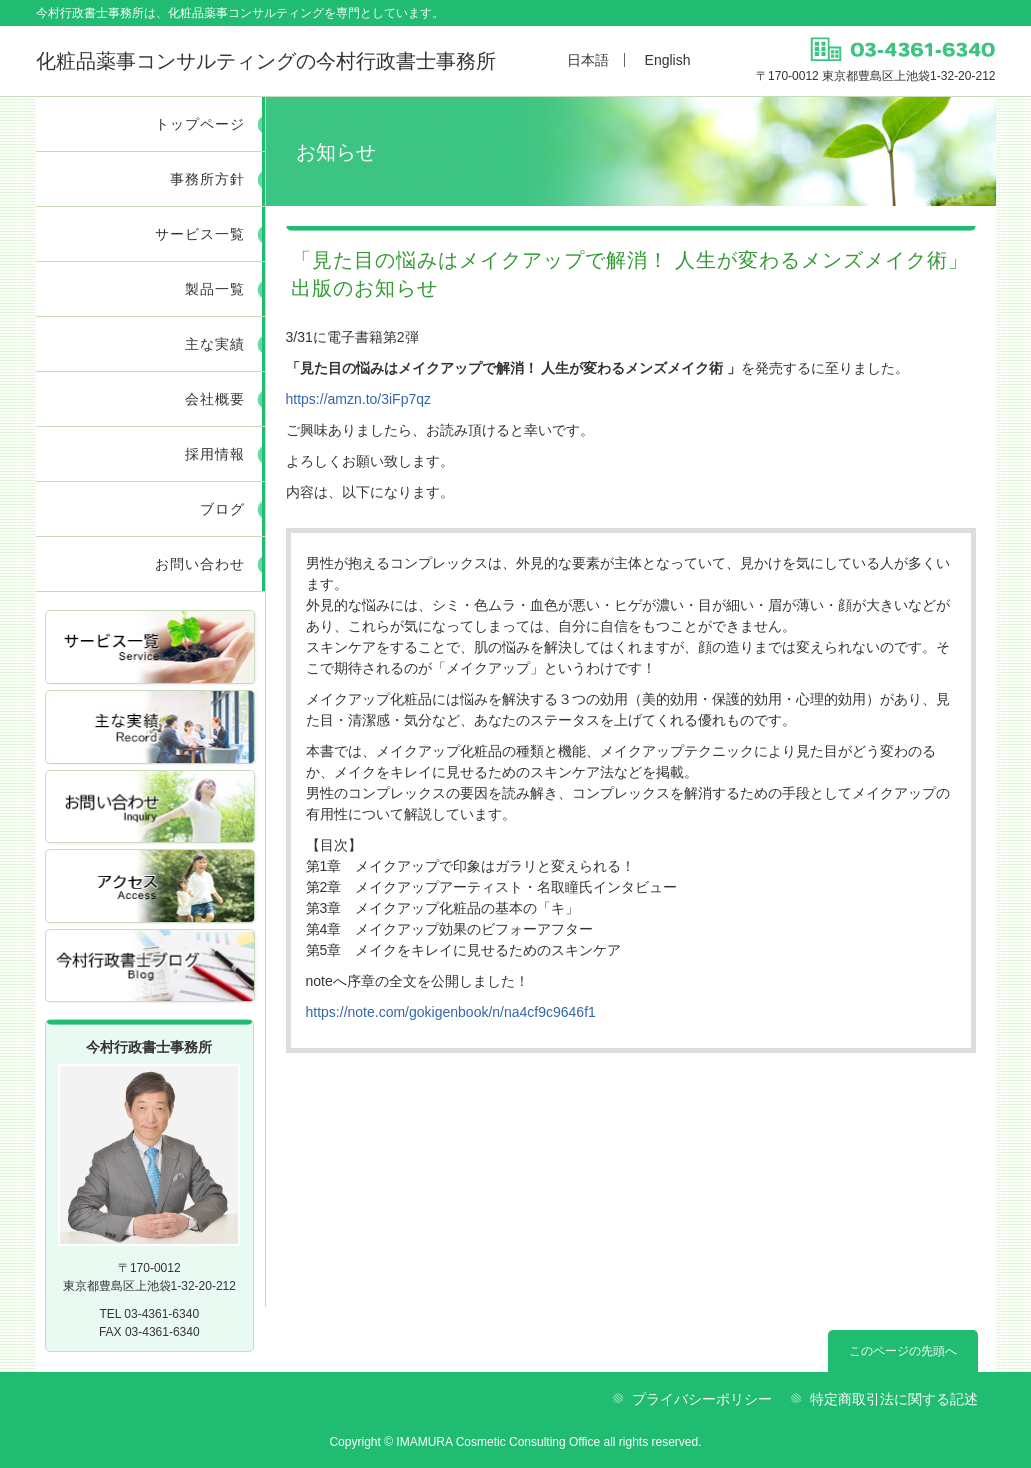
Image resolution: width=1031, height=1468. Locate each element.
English (668, 60)
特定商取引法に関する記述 (894, 1399)
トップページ (200, 124)
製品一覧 (215, 289)
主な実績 (215, 344)
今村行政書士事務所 (266, 61)
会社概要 (215, 399)
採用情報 (215, 454)
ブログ (222, 509)
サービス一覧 (200, 234)
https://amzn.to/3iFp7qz (359, 399)
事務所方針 (207, 179)
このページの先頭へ (903, 1351)
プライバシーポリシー (702, 1399)
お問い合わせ (200, 564)
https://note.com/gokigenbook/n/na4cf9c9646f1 (451, 1012)
